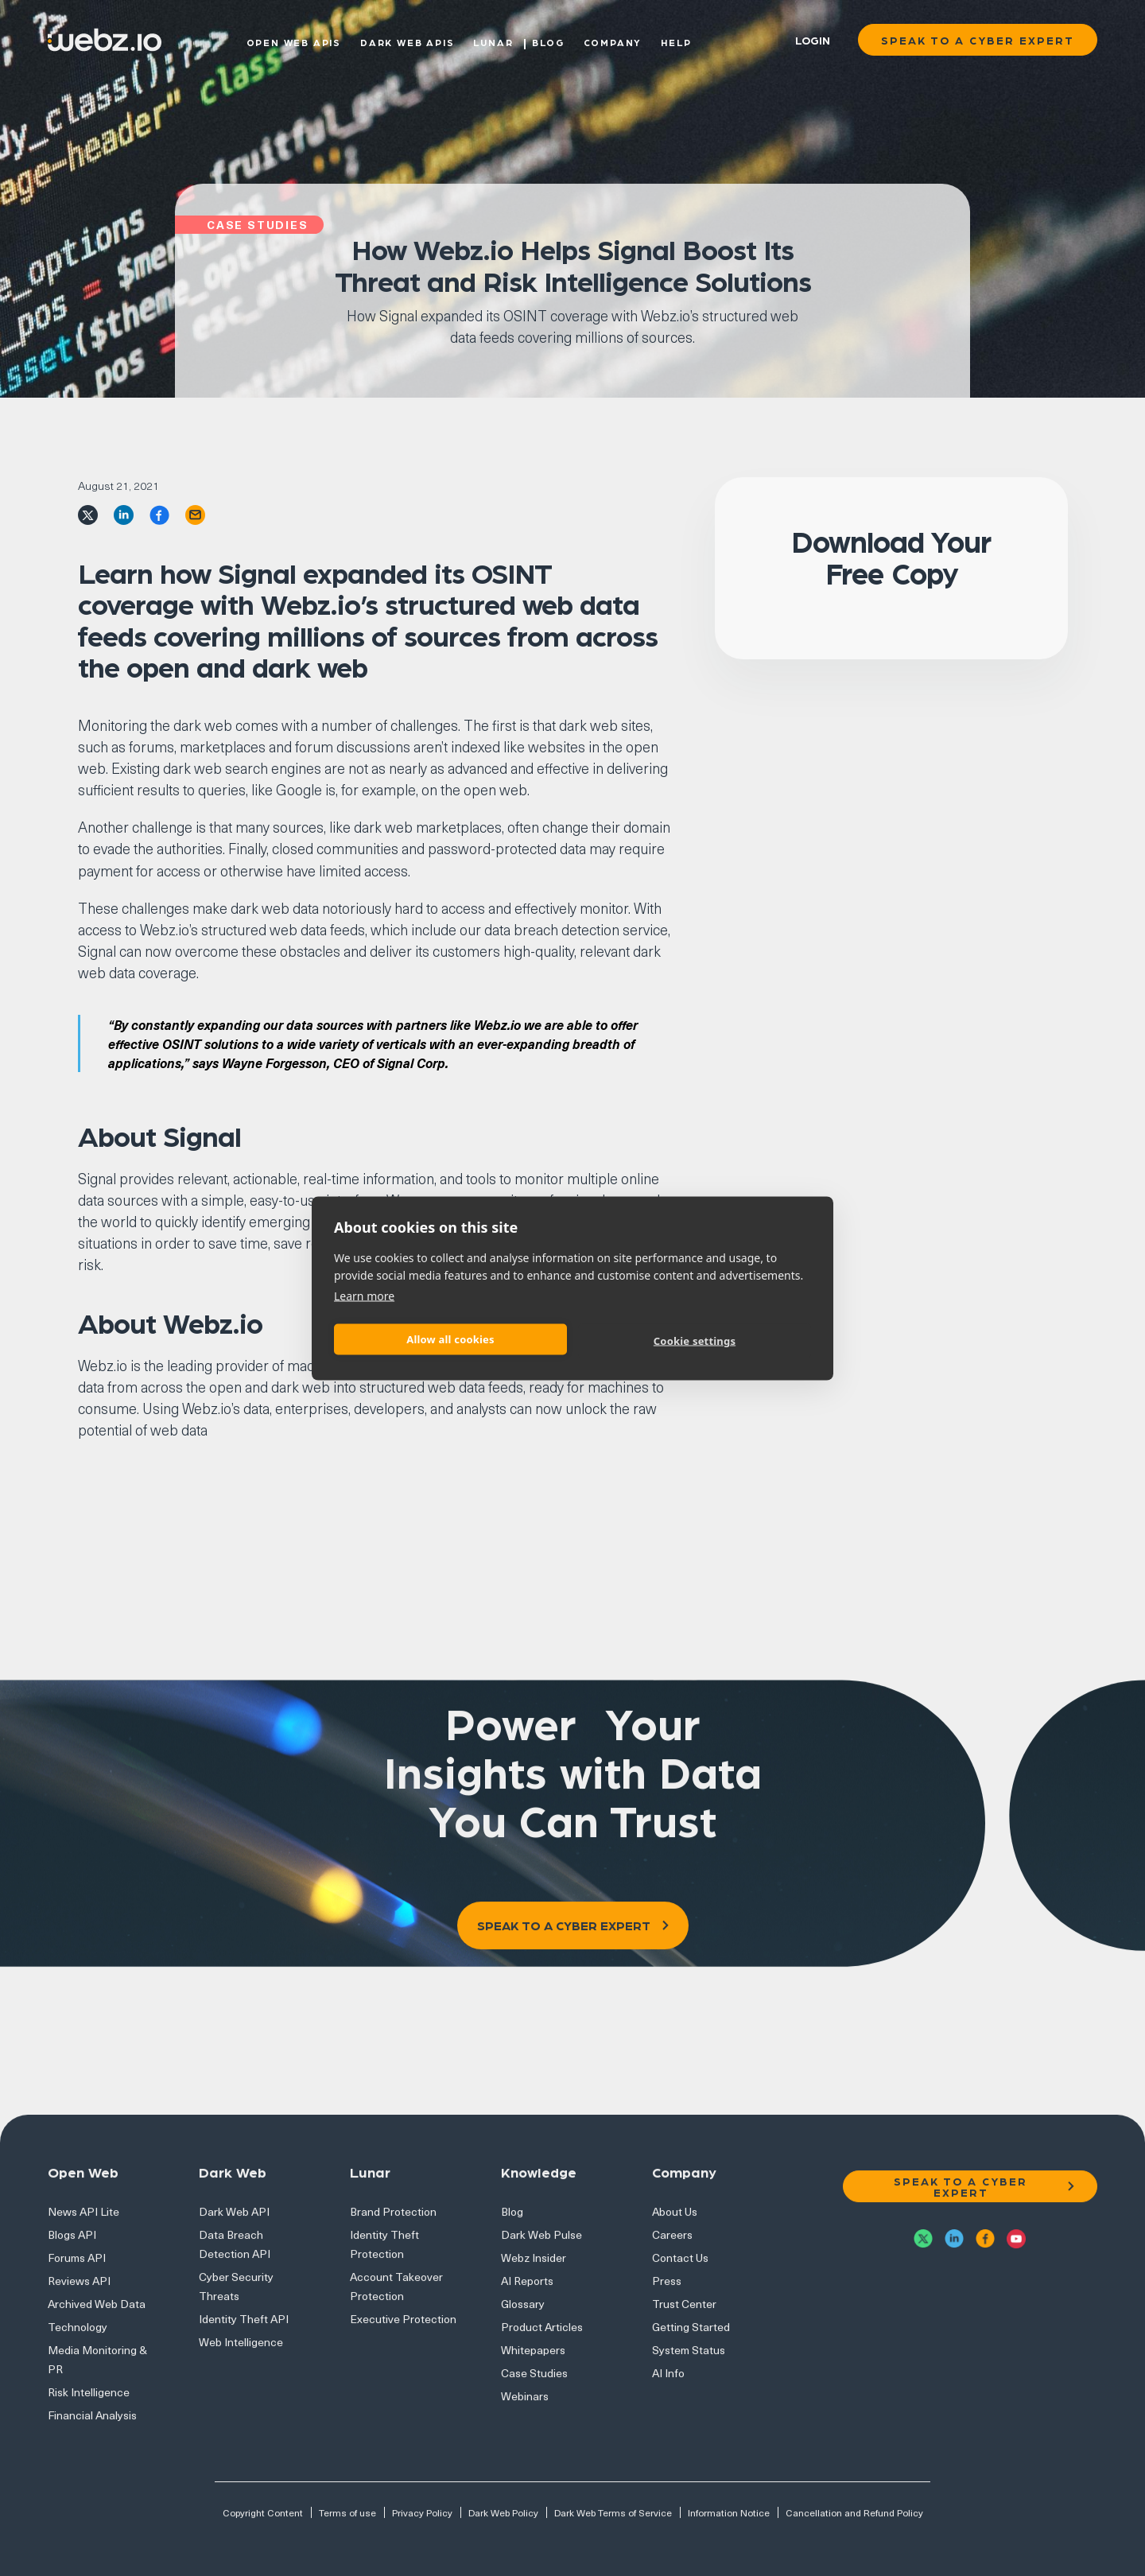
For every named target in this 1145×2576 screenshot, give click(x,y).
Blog (548, 41)
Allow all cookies (450, 1339)
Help (676, 41)
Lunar (493, 41)
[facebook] (159, 513)
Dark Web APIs (407, 41)
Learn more (364, 1295)
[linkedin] (124, 513)
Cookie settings (695, 1341)
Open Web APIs (293, 41)
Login (812, 39)
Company (613, 41)
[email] (195, 513)
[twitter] (88, 513)
